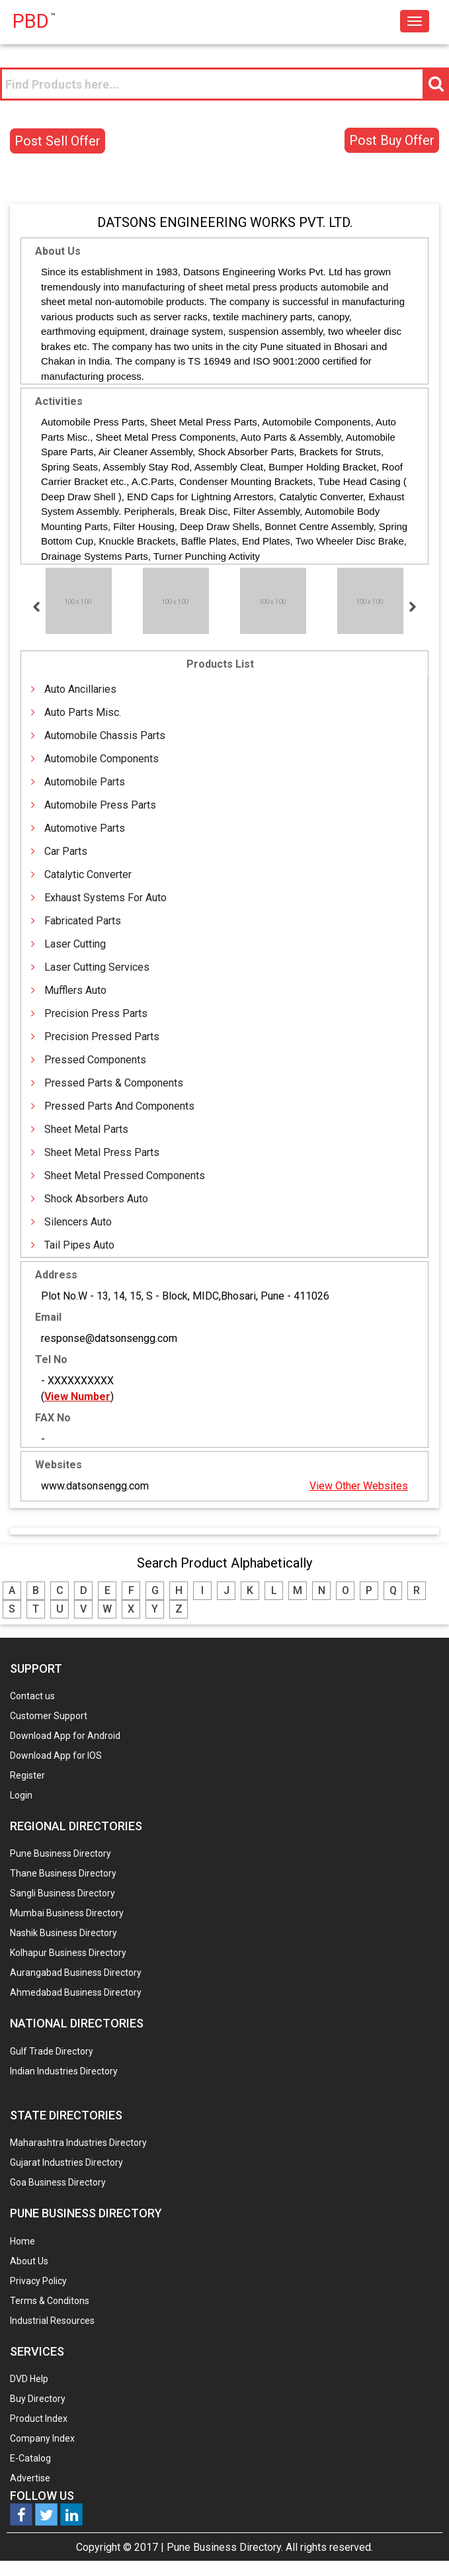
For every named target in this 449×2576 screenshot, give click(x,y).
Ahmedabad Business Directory (76, 1992)
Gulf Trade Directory (51, 2051)
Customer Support (48, 1715)
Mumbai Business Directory (67, 1913)
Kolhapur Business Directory (68, 1952)
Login (21, 1795)
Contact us (32, 1696)
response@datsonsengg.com (109, 1338)
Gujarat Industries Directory (66, 2162)
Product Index (38, 2418)
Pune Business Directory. (225, 2547)
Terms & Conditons (49, 2300)
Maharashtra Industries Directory (78, 2142)
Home (22, 2241)
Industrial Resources (52, 2320)
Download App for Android (65, 1735)
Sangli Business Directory (62, 1893)
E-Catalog (30, 2458)
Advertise (30, 2478)
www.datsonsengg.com (95, 1486)
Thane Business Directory (63, 1873)
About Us (29, 2261)
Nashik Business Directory (63, 1933)
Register (27, 1775)
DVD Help (29, 2379)
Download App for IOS (56, 1755)
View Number (77, 1396)
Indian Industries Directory (64, 2071)
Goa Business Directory (58, 2182)
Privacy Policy (38, 2281)
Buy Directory (37, 2398)
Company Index (42, 2438)
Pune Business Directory (60, 1853)
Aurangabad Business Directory (76, 1972)
